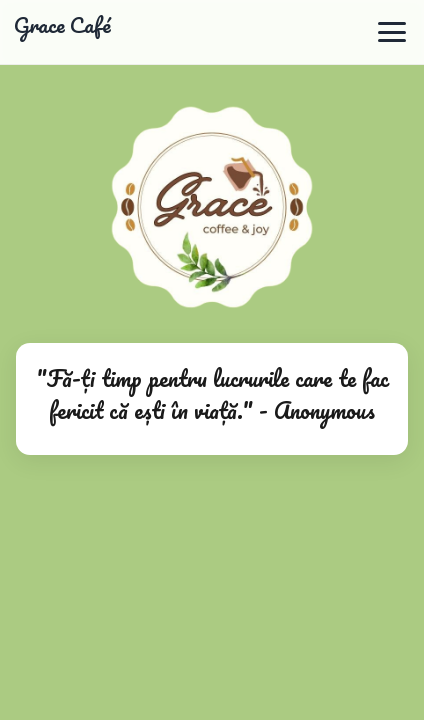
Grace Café (62, 26)
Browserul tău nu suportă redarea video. (212, 360)
